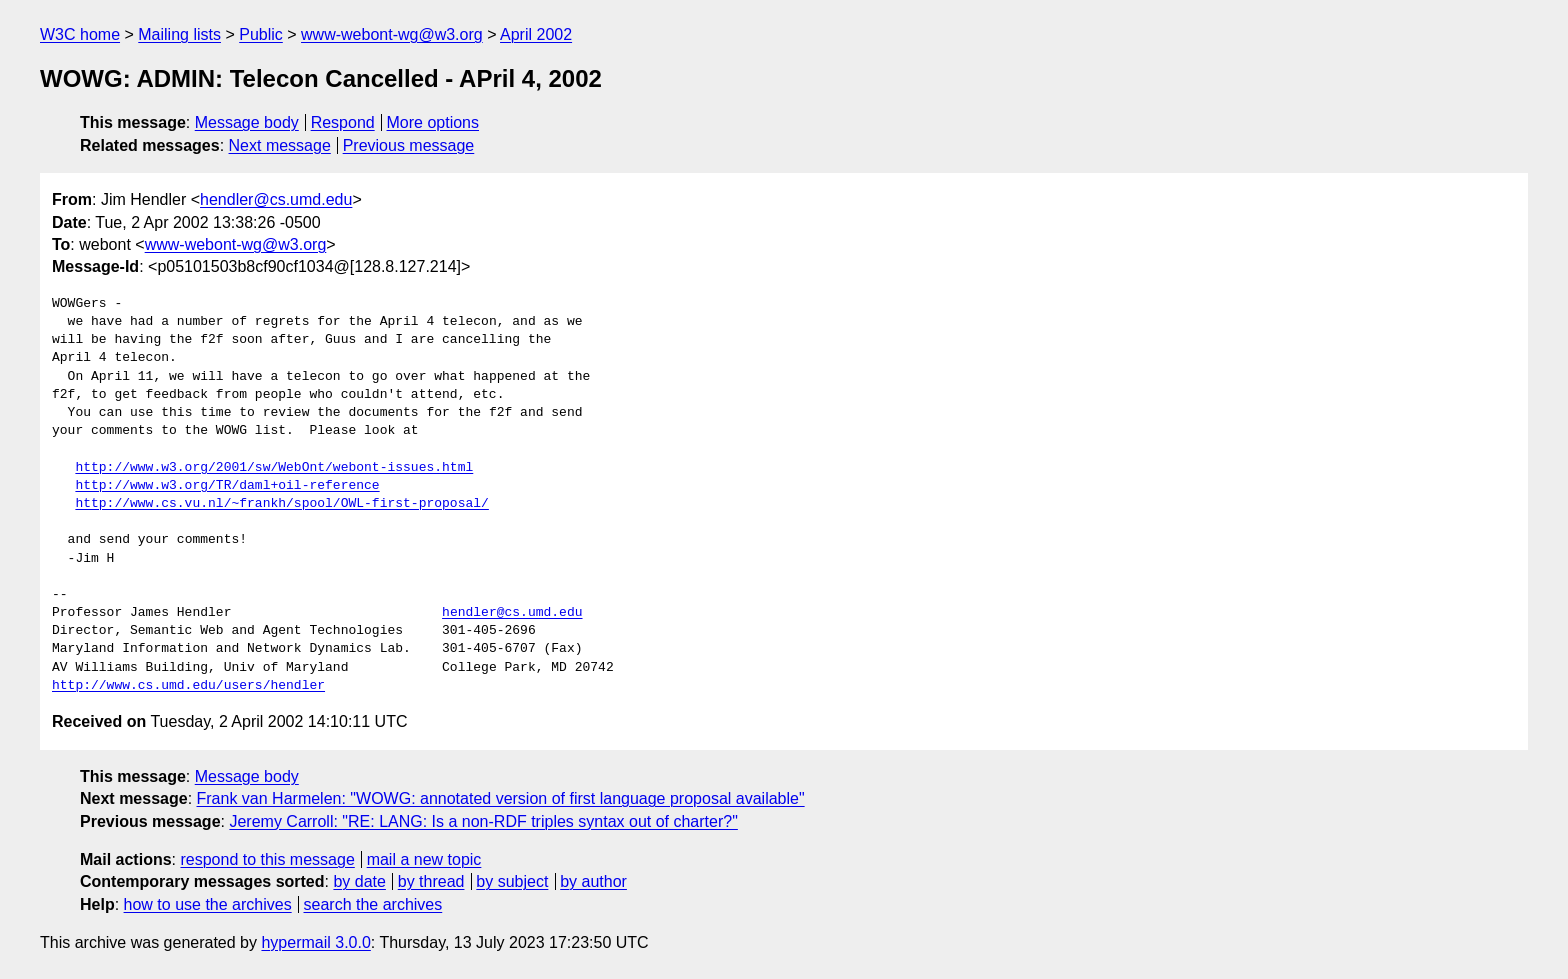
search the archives (373, 904)
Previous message (409, 145)
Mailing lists (179, 34)
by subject (512, 881)
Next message (280, 145)
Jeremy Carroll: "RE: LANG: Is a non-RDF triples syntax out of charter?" (483, 821)
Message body (247, 122)
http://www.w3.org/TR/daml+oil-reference (227, 486)
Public (261, 34)
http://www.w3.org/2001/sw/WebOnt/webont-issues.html (274, 468)
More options (433, 122)
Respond (343, 122)
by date (359, 881)
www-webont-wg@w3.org (392, 34)
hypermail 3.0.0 (315, 942)
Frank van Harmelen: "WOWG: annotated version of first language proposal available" (501, 798)
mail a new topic (424, 859)
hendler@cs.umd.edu (276, 199)
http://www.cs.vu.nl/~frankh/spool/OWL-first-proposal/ (281, 504)
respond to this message (267, 859)
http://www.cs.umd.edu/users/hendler (188, 686)
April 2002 (536, 34)
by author (593, 881)
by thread (431, 881)
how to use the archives (208, 904)
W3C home (80, 34)
